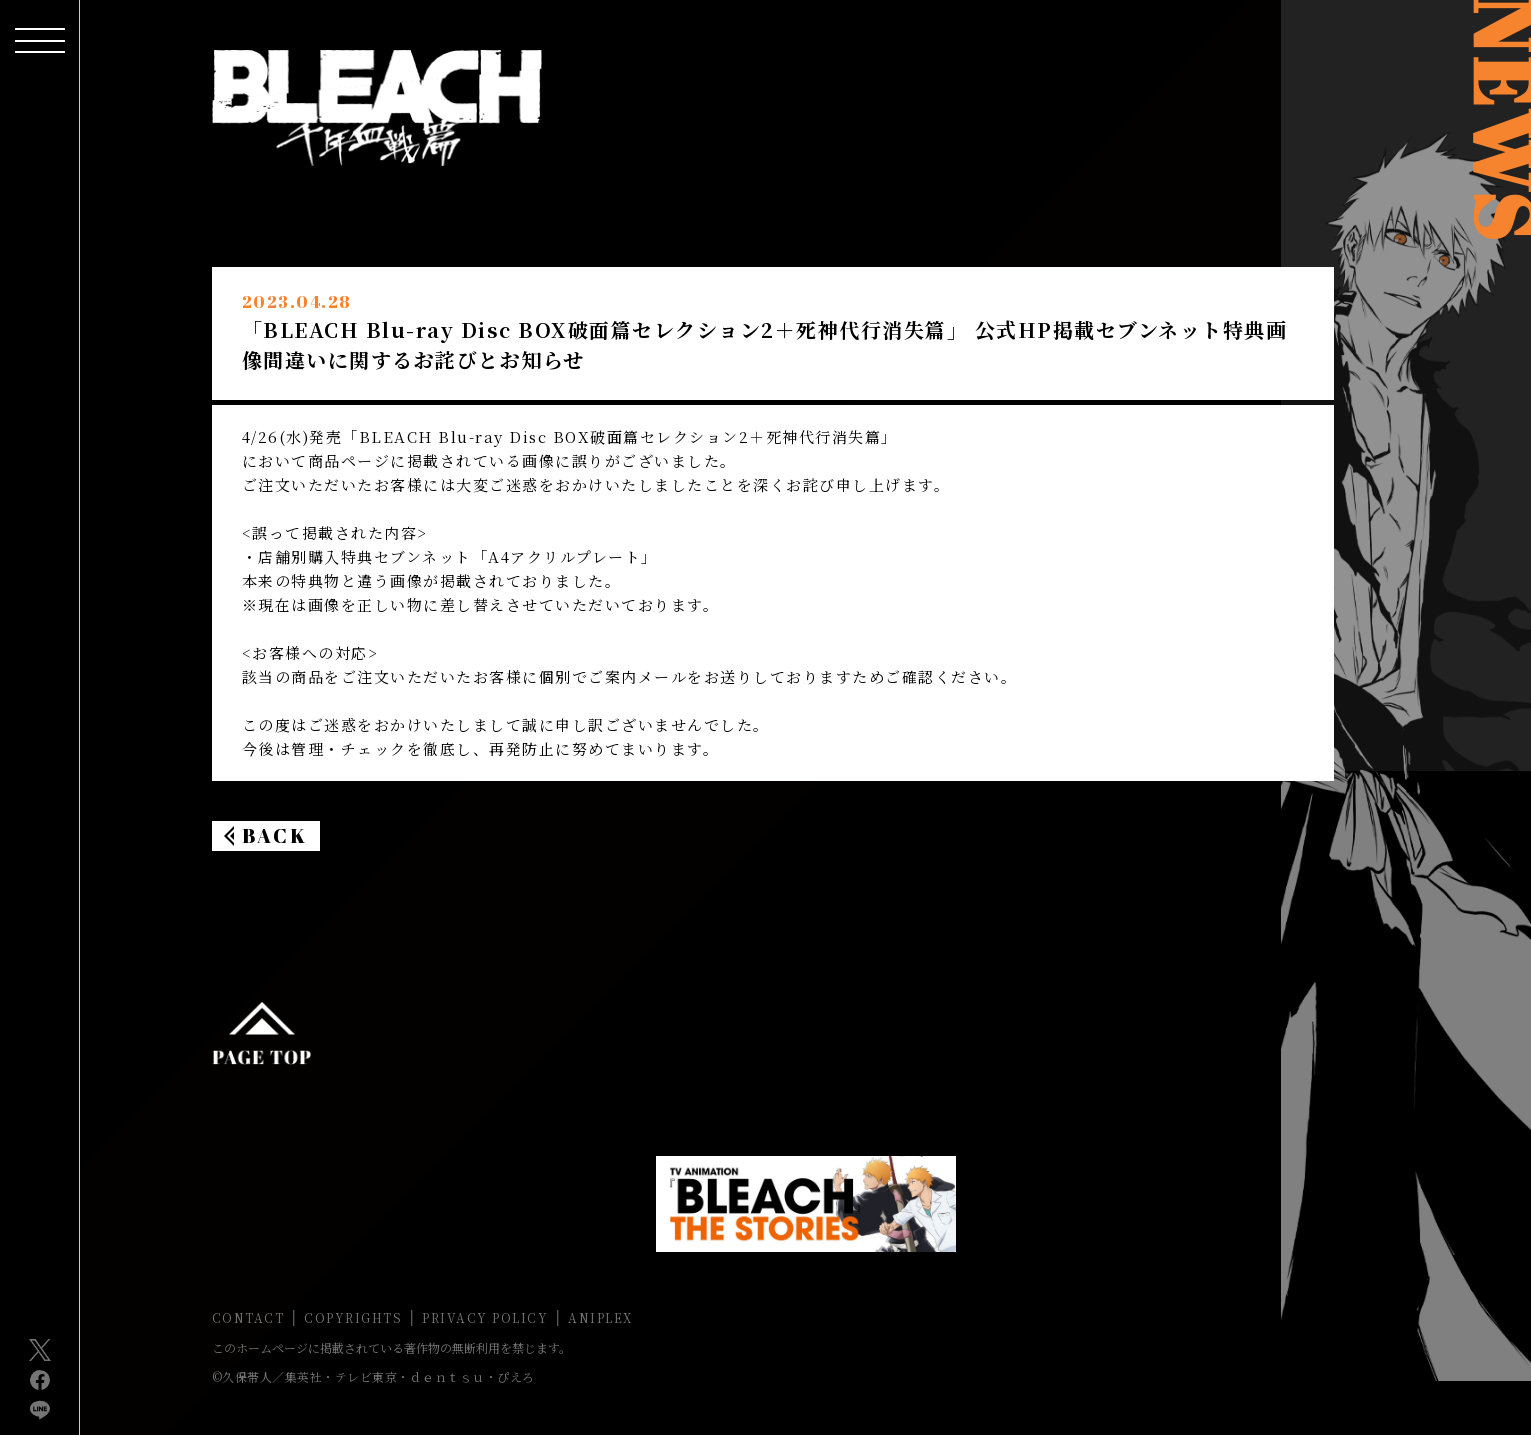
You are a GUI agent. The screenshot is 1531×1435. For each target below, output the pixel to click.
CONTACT (248, 1317)
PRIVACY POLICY (485, 1317)
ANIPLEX (600, 1317)
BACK (275, 835)
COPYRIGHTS (353, 1317)
